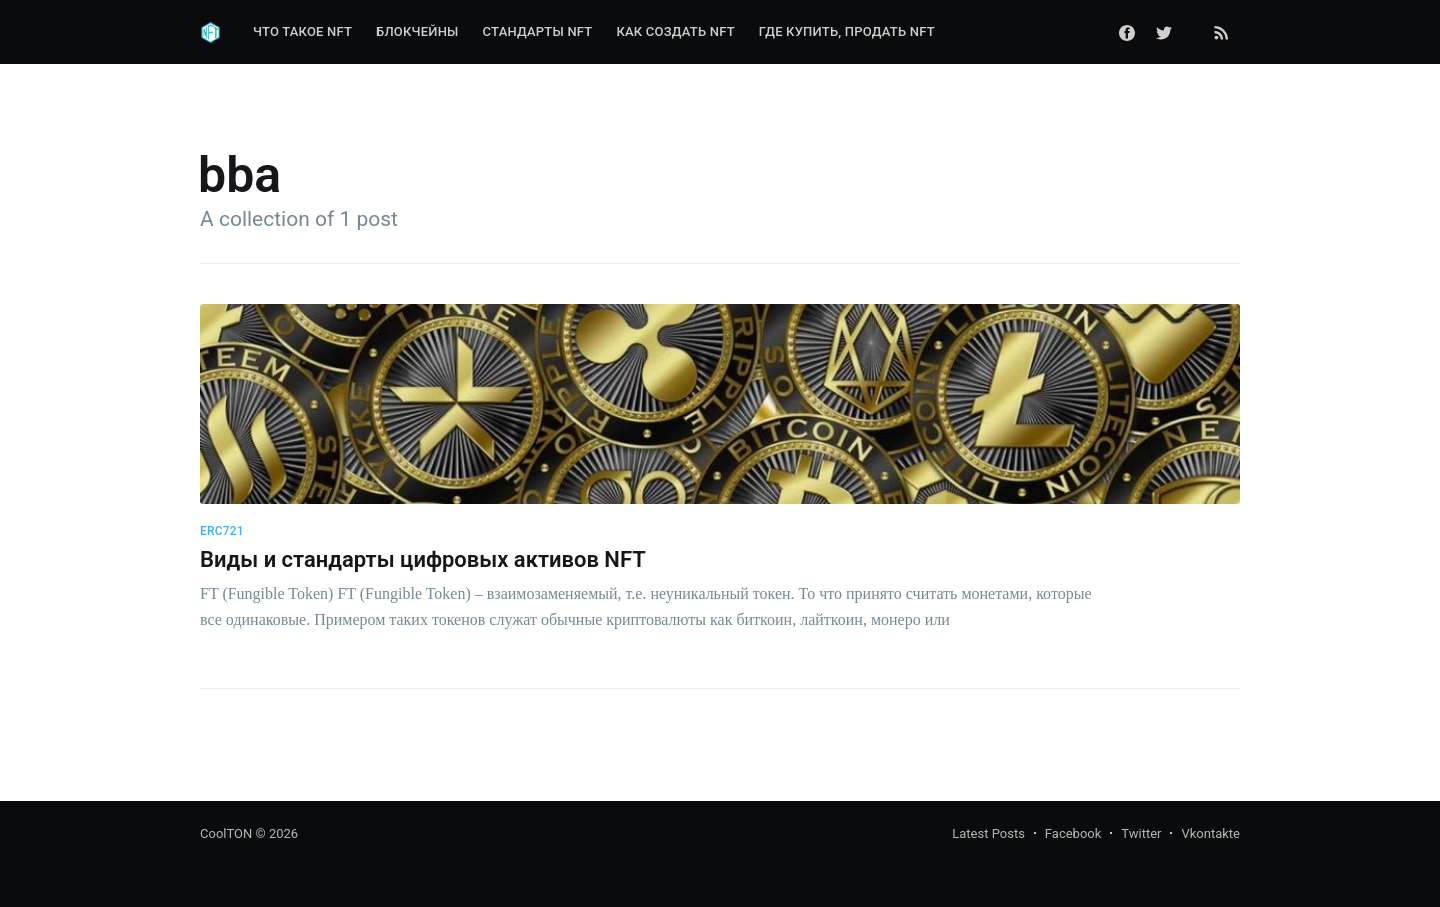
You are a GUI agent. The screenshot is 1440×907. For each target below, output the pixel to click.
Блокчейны (417, 31)
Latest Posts (988, 833)
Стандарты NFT (538, 31)
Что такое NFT (302, 31)
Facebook (1073, 833)
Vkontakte (1210, 833)
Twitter (1141, 833)
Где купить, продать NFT (847, 31)
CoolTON (226, 833)
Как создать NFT (675, 31)
